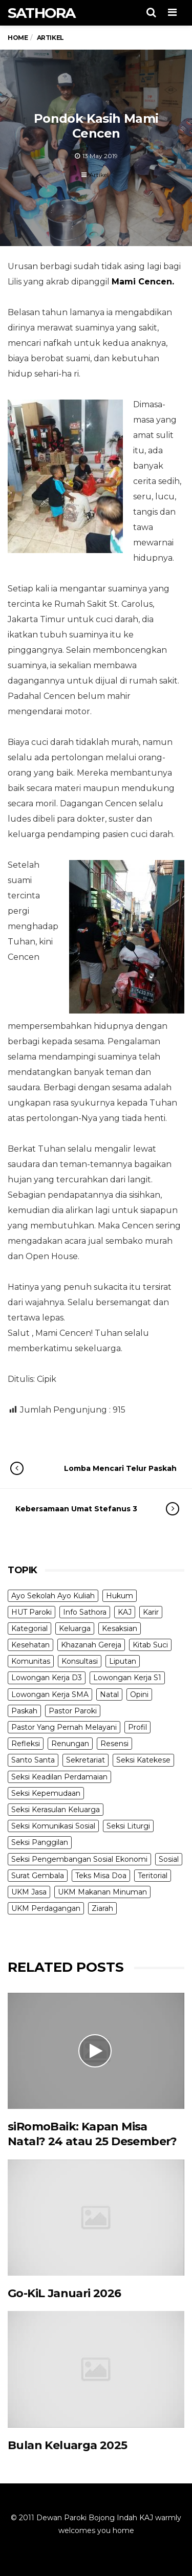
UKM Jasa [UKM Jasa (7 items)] (29, 1892)
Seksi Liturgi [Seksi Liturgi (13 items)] (128, 1826)
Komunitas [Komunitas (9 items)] (30, 1661)
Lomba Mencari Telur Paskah (104, 1468)
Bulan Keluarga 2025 (67, 2445)
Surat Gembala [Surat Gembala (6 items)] (37, 1875)
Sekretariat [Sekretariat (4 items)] (85, 1760)
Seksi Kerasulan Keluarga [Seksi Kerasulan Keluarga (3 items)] (55, 1809)
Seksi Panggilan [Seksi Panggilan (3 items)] (39, 1842)
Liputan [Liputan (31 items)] (122, 1661)
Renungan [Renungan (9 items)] (70, 1743)
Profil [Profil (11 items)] (137, 1727)
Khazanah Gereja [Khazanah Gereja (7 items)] (91, 1644)
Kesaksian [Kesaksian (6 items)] (119, 1628)
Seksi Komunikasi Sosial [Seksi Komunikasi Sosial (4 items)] (53, 1826)
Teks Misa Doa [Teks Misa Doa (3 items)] (100, 1875)
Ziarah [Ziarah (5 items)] (102, 1908)
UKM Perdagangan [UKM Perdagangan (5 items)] (45, 1908)
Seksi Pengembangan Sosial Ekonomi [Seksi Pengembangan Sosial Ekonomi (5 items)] (79, 1859)
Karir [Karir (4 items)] (151, 1612)
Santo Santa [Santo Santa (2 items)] (33, 1760)
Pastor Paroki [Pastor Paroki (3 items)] (73, 1710)
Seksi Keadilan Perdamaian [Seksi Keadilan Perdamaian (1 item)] (59, 1776)
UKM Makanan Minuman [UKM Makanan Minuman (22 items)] (102, 1892)
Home (18, 37)
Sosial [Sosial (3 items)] (169, 1859)
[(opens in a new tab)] (96, 2218)
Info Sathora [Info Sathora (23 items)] (84, 1612)
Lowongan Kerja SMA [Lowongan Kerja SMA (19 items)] (50, 1694)
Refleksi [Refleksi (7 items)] (25, 1743)
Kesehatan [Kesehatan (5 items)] (30, 1644)
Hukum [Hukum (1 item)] (119, 1595)
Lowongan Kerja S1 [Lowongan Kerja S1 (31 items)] (127, 1677)
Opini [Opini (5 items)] (139, 1694)
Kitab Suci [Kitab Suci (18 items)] (150, 1644)
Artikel (99, 175)
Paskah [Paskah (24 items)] (24, 1710)
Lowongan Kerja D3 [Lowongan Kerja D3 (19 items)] (46, 1677)
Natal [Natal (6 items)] (109, 1694)
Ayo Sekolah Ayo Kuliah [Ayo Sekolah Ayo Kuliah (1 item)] (53, 1595)
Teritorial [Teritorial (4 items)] (152, 1875)
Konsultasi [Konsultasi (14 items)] (79, 1661)
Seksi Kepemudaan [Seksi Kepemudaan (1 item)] (45, 1793)
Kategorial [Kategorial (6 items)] (29, 1628)
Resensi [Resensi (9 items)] (114, 1743)
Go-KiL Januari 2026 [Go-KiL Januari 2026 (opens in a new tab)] (64, 2293)
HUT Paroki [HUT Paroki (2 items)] (31, 1612)
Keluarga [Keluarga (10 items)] (75, 1628)
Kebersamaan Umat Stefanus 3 (87, 1508)
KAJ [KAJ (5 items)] (125, 1612)
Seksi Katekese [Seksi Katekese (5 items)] (143, 1760)
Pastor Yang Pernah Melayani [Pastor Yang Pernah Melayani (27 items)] (64, 1727)
